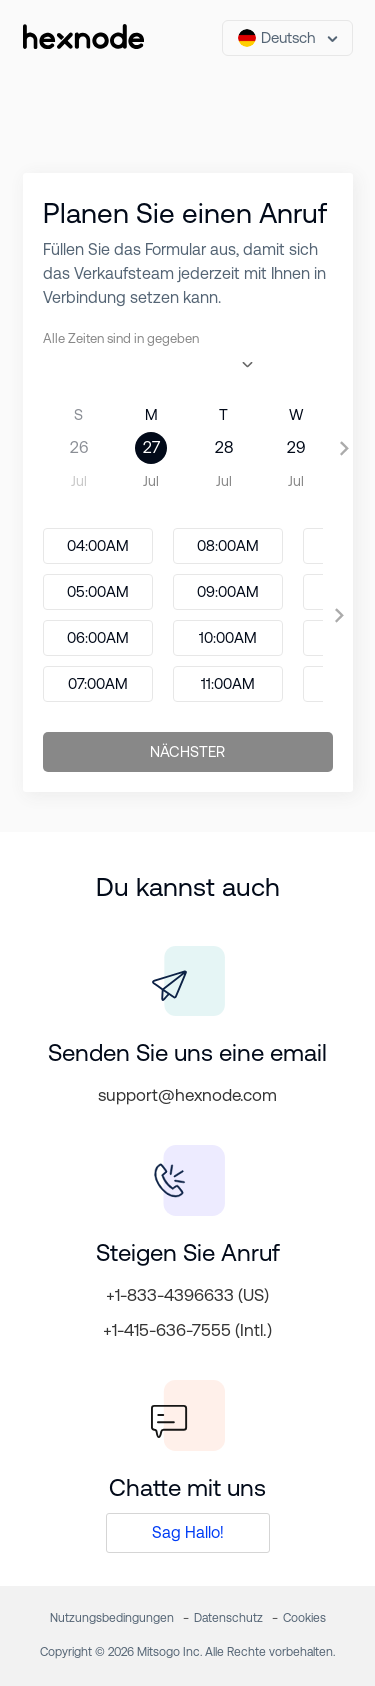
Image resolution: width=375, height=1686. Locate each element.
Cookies (304, 1618)
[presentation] (344, 448)
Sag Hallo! (188, 1532)
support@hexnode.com (187, 1095)
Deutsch (277, 38)
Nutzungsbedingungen (112, 1618)
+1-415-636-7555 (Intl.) (187, 1330)
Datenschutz (228, 1618)
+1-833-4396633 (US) (187, 1295)
